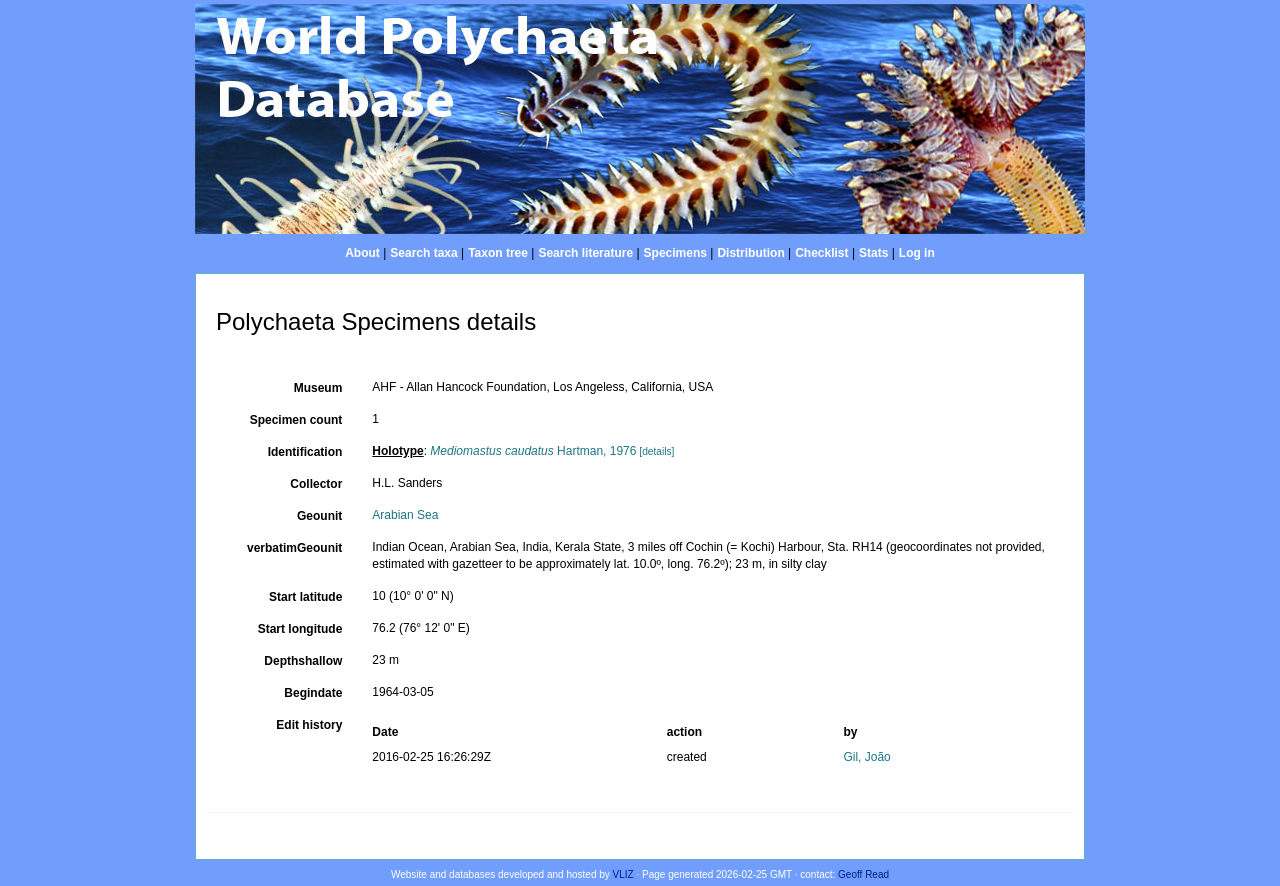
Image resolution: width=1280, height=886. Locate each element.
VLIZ (623, 874)
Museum (318, 388)
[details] (656, 451)
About (362, 253)
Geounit (319, 516)
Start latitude (305, 597)
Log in (917, 253)
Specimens (675, 253)
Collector (316, 484)
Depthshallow (303, 661)
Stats (873, 253)
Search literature (585, 253)
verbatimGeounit (294, 548)
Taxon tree (498, 253)
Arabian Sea (405, 515)
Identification (305, 452)
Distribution (750, 253)
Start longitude (300, 629)
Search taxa (423, 253)
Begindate (313, 693)
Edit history (309, 725)
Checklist (821, 253)
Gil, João (866, 757)
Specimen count (296, 420)
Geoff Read (863, 874)
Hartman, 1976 (533, 451)
